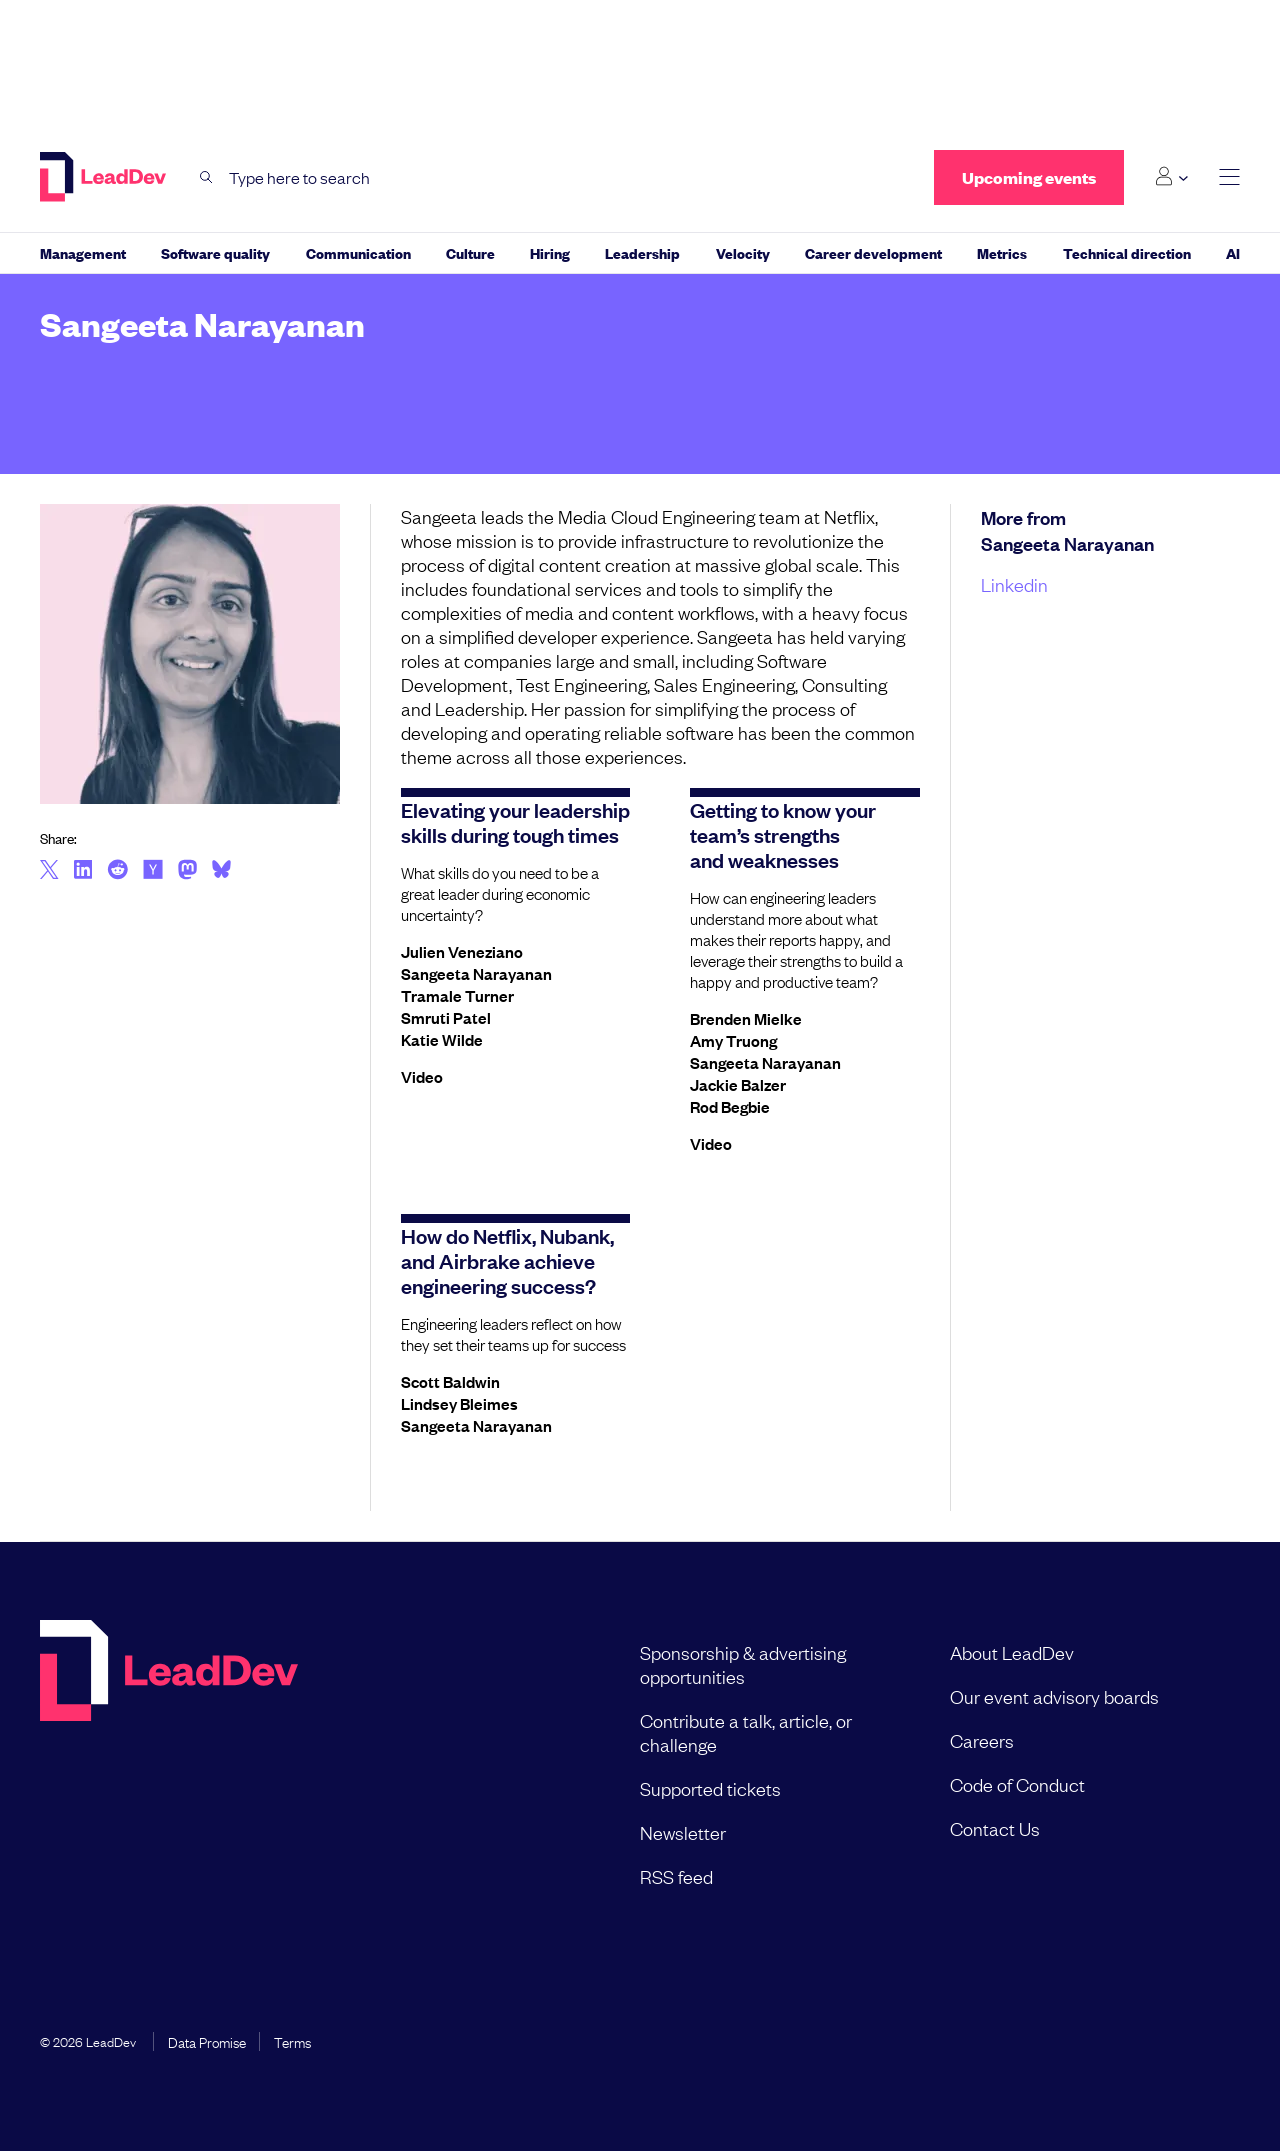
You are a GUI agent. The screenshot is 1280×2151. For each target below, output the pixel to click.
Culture (470, 252)
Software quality (215, 252)
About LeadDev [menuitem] (1012, 1652)
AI (1233, 252)
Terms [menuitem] (292, 2041)
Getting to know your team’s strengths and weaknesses (783, 834)
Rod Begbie (730, 1106)
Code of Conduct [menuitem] (1017, 1784)
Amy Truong (733, 1040)
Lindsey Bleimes (459, 1403)
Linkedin (1014, 584)
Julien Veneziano (462, 951)
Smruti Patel (446, 1017)
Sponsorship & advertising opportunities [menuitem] (743, 1664)
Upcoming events (1029, 177)
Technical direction (1127, 252)
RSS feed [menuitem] (676, 1876)
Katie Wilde (442, 1039)
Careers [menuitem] (982, 1740)
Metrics (1002, 252)
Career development (873, 252)
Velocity (743, 252)
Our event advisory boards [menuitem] (1054, 1696)
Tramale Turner (457, 995)
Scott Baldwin (450, 1381)
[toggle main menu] (1229, 177)
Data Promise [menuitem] (207, 2041)
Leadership (642, 252)
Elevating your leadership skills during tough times (515, 821)
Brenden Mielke (746, 1018)
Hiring (550, 252)
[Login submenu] (1171, 177)
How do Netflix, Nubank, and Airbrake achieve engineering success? (507, 1260)
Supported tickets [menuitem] (710, 1788)
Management (83, 252)
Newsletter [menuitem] (683, 1832)
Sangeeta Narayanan (476, 973)
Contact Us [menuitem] (995, 1828)
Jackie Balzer (738, 1084)
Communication (358, 252)
